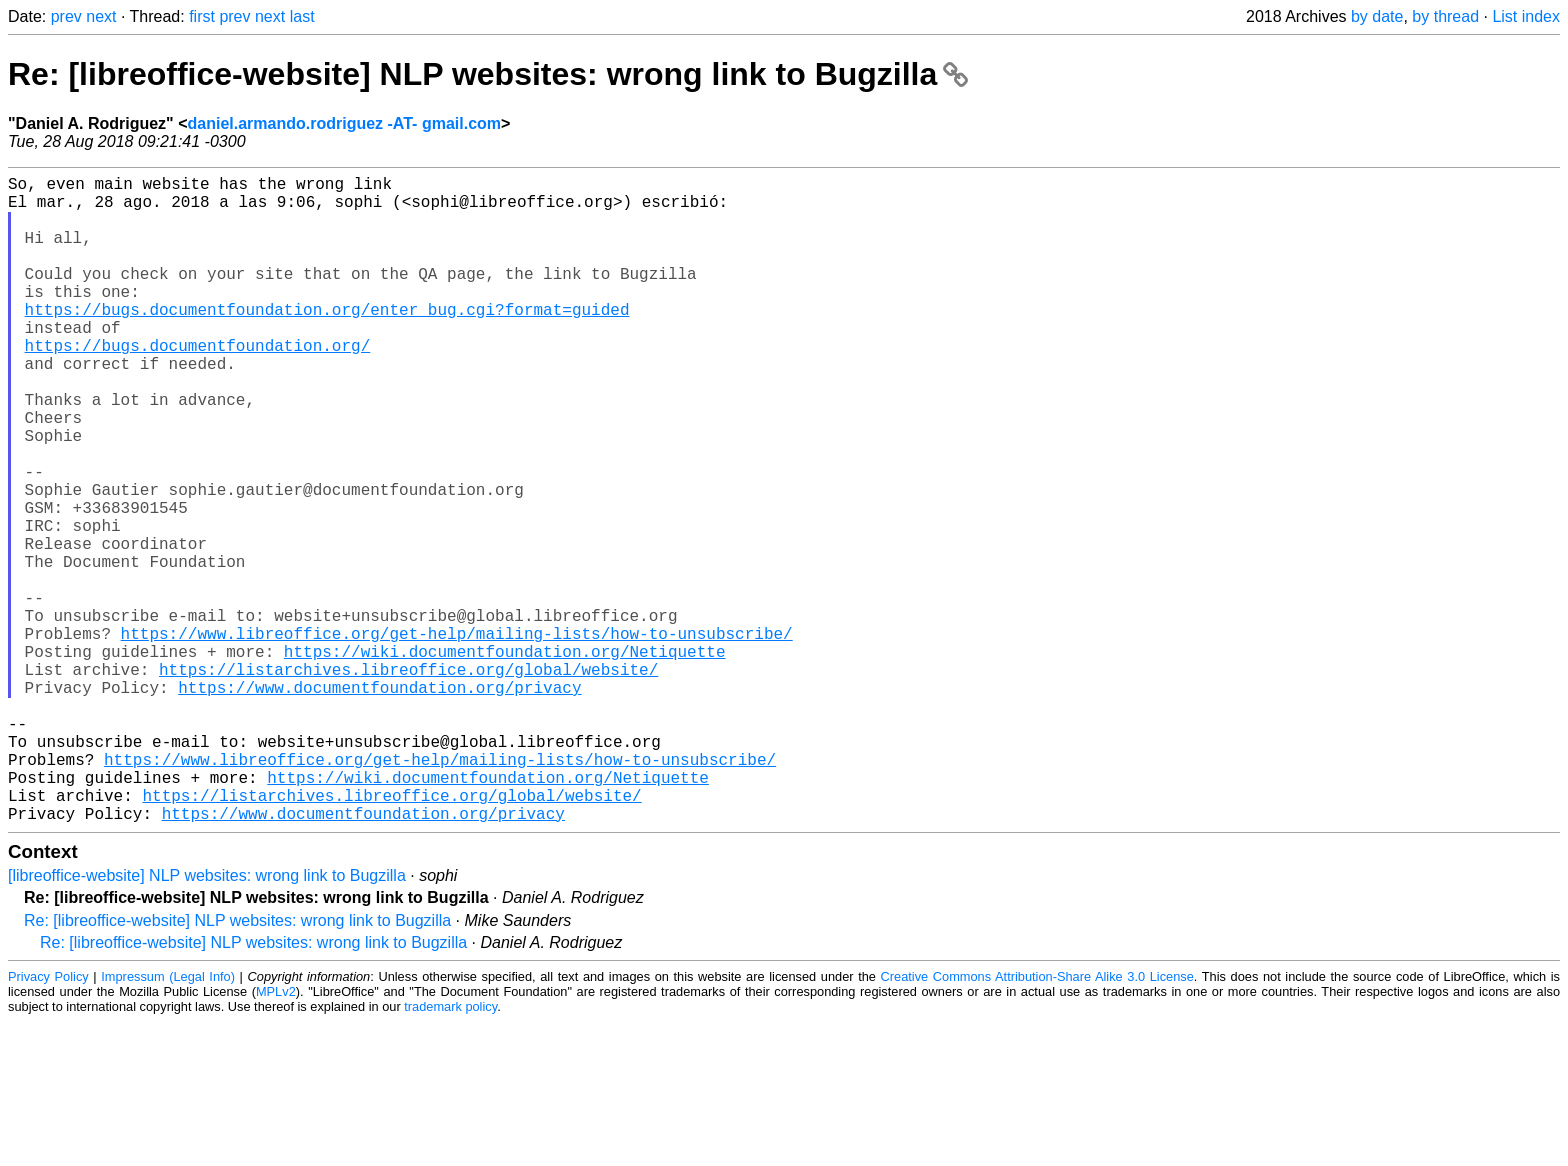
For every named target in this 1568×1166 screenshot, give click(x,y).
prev (66, 16)
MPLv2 (276, 1135)
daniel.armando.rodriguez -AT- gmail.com (345, 123)
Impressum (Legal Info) (168, 1120)
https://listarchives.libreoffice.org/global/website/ (408, 781)
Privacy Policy (48, 1120)
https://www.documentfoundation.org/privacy (379, 803)
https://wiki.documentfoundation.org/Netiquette (505, 759)
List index (1526, 16)
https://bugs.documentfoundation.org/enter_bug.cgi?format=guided (327, 341)
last (302, 16)
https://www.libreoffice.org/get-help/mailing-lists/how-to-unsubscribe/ (457, 737)
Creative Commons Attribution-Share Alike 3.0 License (1037, 1120)
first (202, 16)
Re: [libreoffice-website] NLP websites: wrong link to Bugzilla (488, 74)
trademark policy (450, 1150)
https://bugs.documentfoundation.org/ (198, 385)
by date (1377, 16)
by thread (1445, 16)
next (101, 16)
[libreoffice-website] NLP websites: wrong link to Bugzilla (207, 1019)
